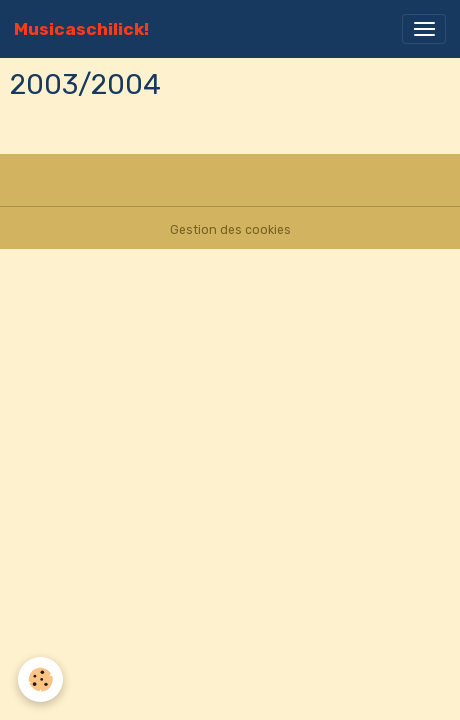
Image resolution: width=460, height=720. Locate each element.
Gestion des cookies (230, 230)
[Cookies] (40, 679)
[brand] (81, 29)
